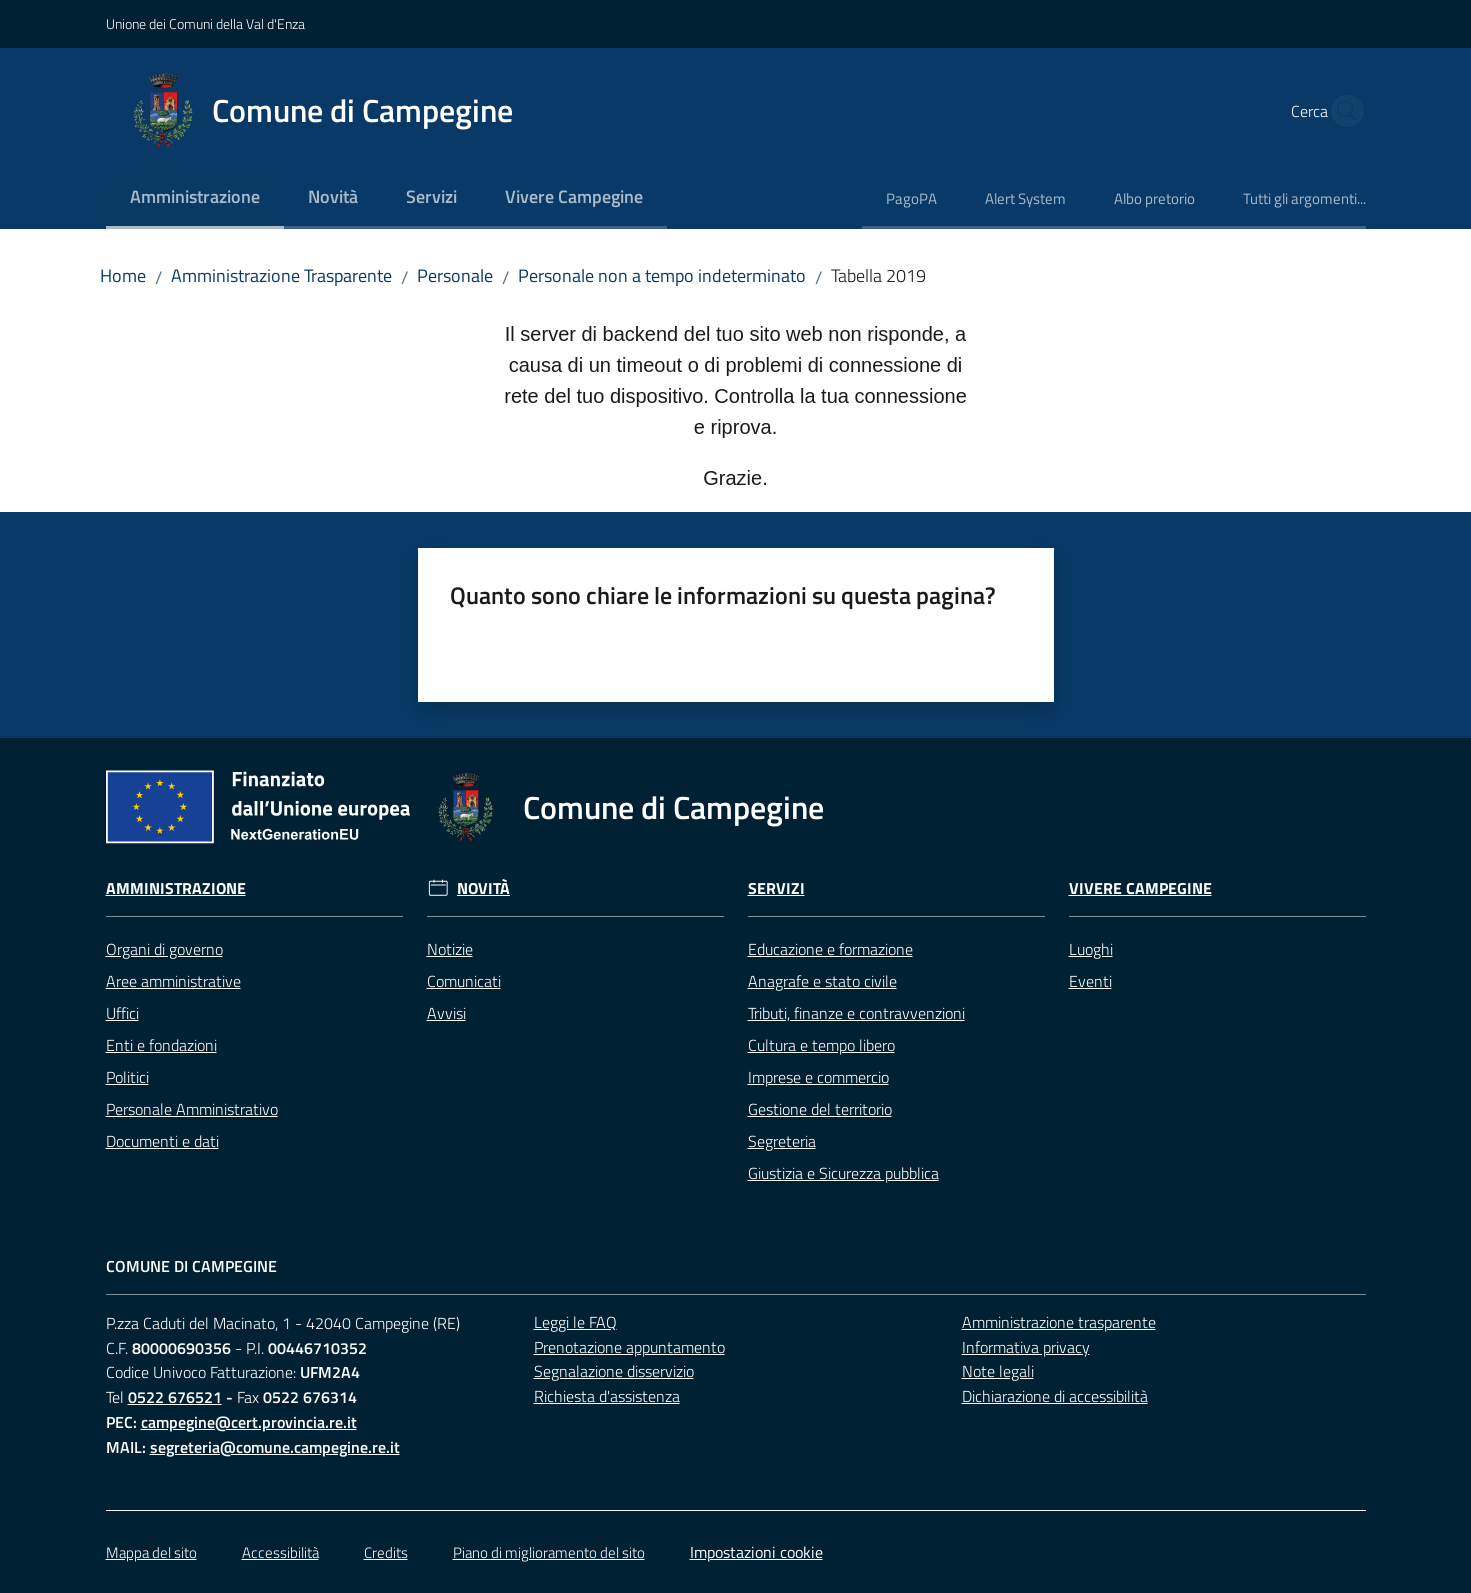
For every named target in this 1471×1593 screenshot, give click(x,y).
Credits (386, 1552)
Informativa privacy (1026, 1347)
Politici (127, 1077)
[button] (1342, 111)
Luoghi (1091, 949)
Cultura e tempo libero (821, 1045)
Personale (455, 275)
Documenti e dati (162, 1141)
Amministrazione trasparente (1059, 1322)
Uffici (122, 1013)
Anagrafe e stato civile (822, 981)
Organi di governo (164, 949)
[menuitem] (195, 198)
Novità (483, 888)
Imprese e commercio (818, 1077)
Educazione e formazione (830, 949)
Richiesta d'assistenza (607, 1396)
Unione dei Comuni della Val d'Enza (205, 23)
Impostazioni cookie (756, 1552)
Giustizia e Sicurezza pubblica (843, 1173)
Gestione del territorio (820, 1109)
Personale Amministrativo (192, 1109)
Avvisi (446, 1013)
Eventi (1090, 981)
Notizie (450, 949)
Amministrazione (176, 888)
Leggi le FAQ (575, 1322)
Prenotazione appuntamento (629, 1347)
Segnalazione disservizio (614, 1371)
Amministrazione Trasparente (281, 275)
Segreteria (782, 1141)
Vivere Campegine (1140, 888)
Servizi (776, 888)
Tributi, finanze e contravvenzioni (856, 1013)
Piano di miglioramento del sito (549, 1552)
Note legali (998, 1371)
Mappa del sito (151, 1552)
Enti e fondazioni (161, 1045)
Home (123, 275)
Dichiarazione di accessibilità (1055, 1396)
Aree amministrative (173, 981)
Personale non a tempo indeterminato (662, 275)
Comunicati (464, 981)
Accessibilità (280, 1552)
